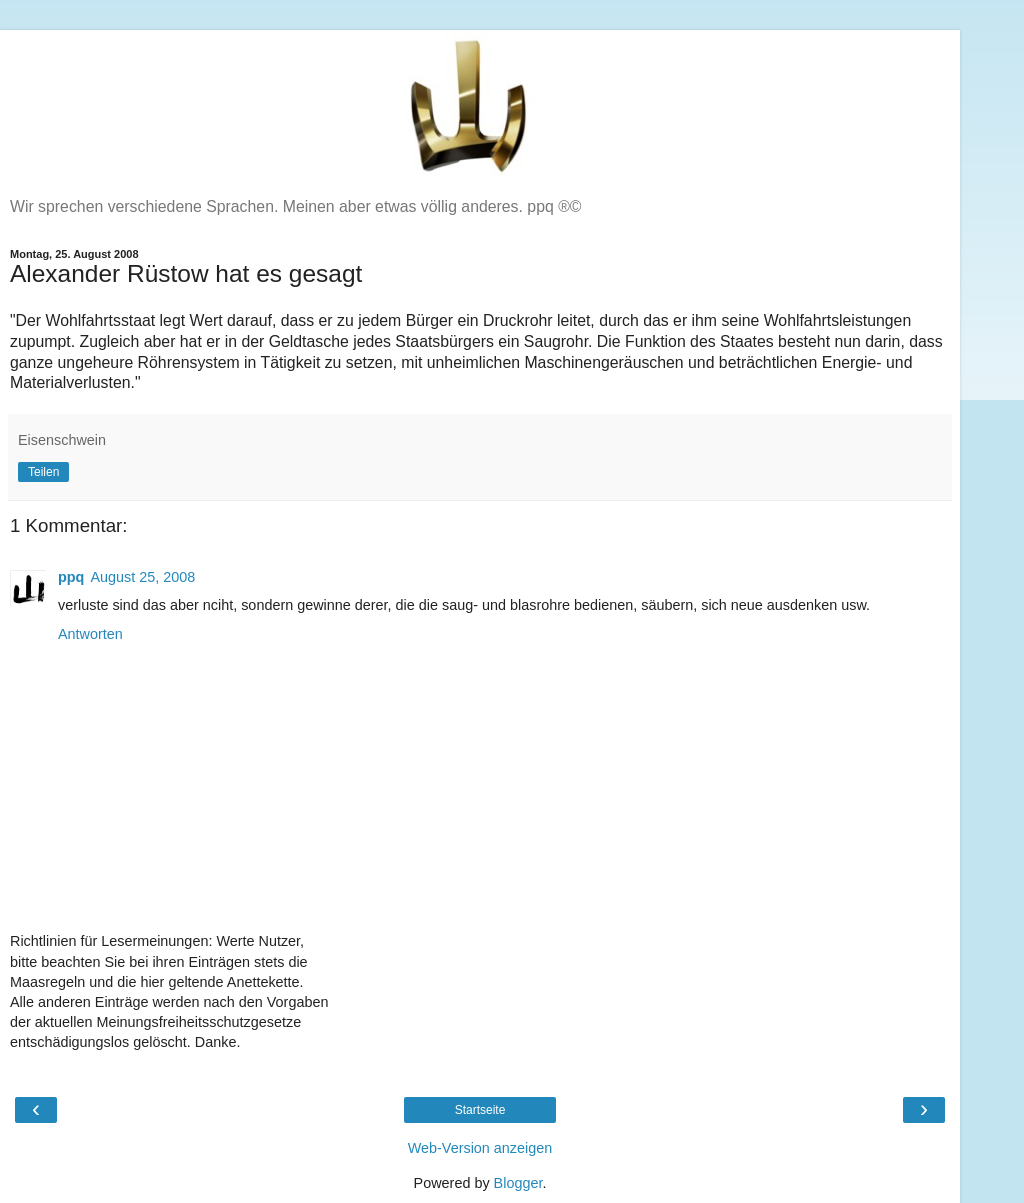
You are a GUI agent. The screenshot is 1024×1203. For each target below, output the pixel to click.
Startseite (480, 1110)
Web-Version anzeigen (480, 1148)
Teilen (43, 472)
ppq (71, 577)
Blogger (518, 1183)
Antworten (90, 634)
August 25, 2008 (142, 577)
